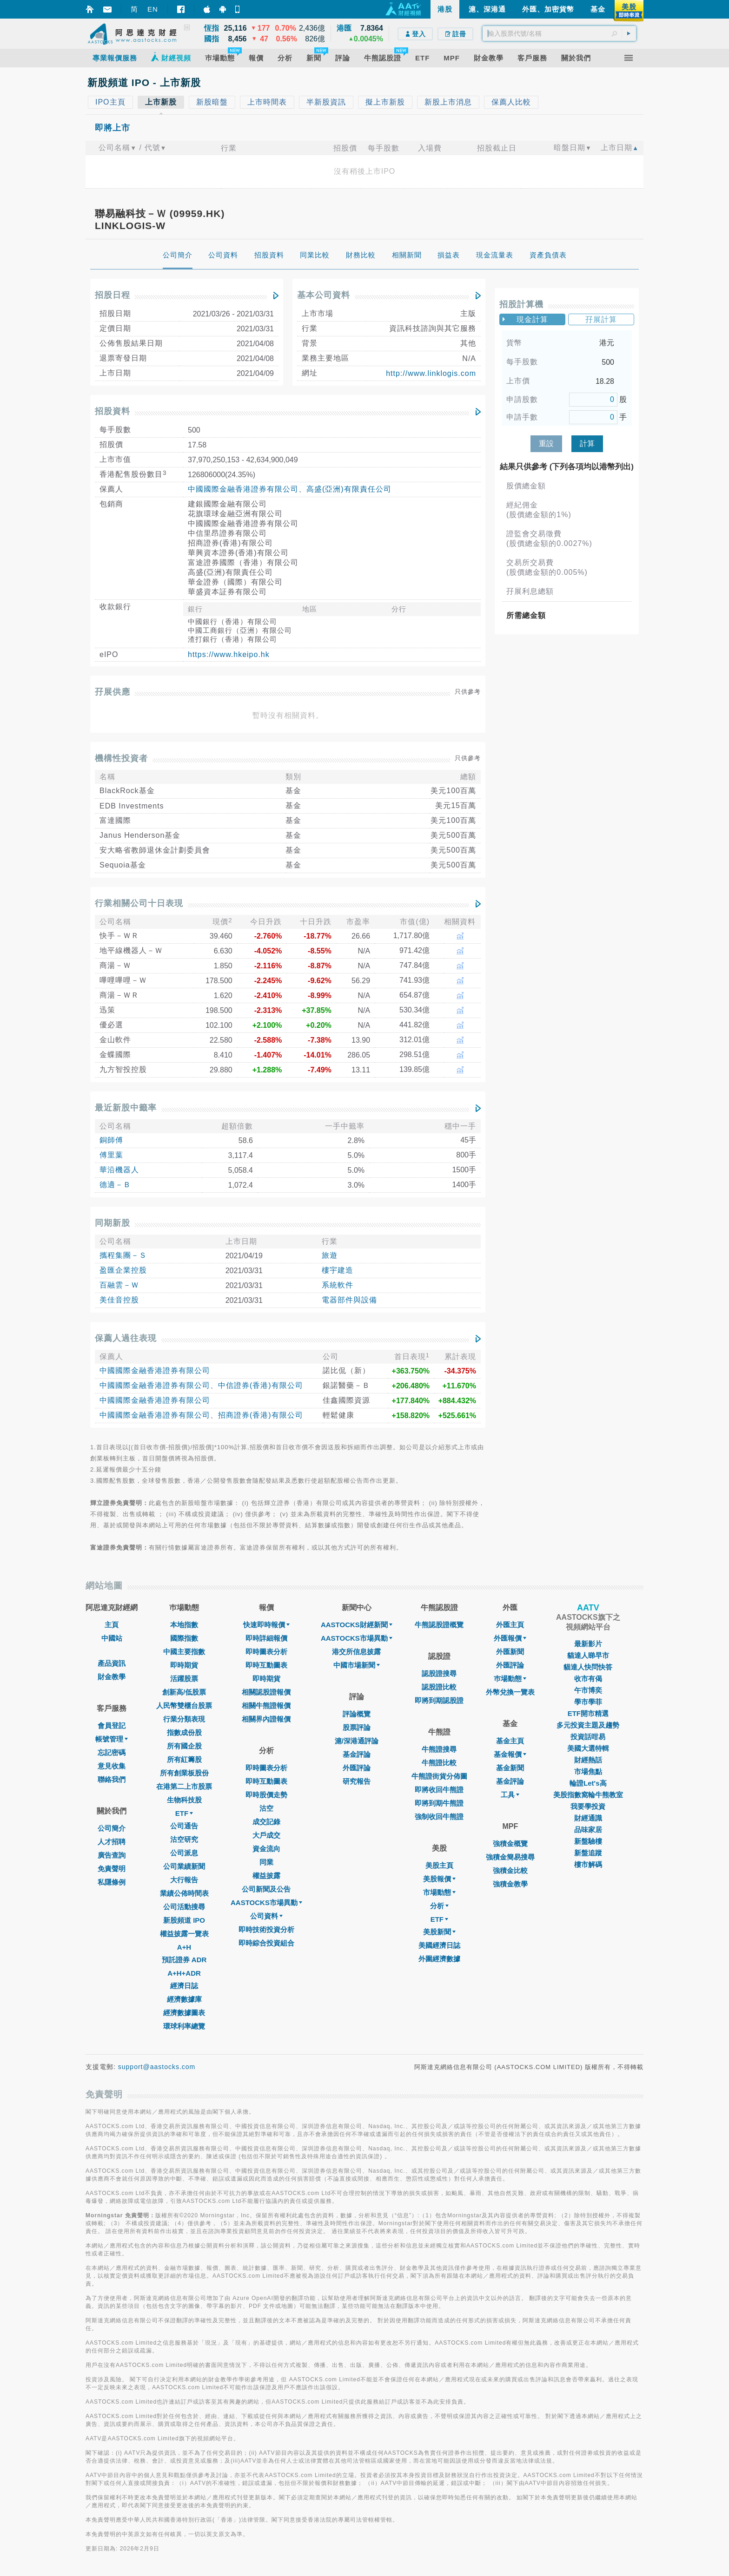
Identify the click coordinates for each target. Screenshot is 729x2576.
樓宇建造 (337, 1270)
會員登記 (112, 1725)
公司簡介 (112, 1828)
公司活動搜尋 (184, 1907)
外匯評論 (357, 1768)
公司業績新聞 (184, 1866)
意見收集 (112, 1766)
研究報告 (357, 1781)
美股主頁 (439, 1865)
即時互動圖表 (266, 1665)
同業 (266, 1862)
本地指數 (184, 1625)
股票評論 (357, 1727)
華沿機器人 (119, 1170)
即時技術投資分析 (266, 1929)
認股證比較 (439, 1687)
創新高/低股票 (184, 1692)
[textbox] (559, 33)
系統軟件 (337, 1285)
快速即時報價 (266, 1625)
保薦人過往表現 (126, 1338)
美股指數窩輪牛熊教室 (588, 1795)
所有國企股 (184, 1746)
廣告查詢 (112, 1855)
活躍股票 (184, 1678)
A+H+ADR (184, 1973)
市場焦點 (588, 1771)
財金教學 (112, 1677)
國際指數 (184, 1638)
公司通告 (184, 1826)
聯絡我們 (112, 1779)
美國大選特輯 (588, 1748)
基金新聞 (510, 1768)
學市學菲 (588, 1702)
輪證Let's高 (588, 1783)
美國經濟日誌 (439, 1945)
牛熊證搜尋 (439, 1749)
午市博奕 (588, 1690)
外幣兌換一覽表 (510, 1692)
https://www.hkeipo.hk (229, 654)
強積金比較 (510, 1870)
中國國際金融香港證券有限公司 (243, 489)
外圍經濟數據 (439, 1959)
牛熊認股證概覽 (439, 1625)
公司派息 (184, 1853)
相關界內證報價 (266, 1719)
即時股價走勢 (266, 1795)
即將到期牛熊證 (439, 1803)
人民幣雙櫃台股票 (184, 1705)
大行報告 (184, 1880)
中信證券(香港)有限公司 (260, 1385)
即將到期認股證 (439, 1700)
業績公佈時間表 (184, 1893)
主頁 (112, 1625)
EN (152, 9)
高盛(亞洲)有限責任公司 (348, 489)
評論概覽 (357, 1714)
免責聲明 (112, 1869)
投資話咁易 (587, 1737)
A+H (184, 1947)
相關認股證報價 (266, 1692)
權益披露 (266, 1875)
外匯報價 (510, 1638)
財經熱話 (588, 1760)
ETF (184, 1813)
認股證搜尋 (439, 1673)
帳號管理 (111, 1739)
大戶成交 (266, 1835)
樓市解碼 (588, 1864)
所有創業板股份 (184, 1773)
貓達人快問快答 (587, 1667)
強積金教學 (510, 1884)
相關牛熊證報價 (266, 1705)
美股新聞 (439, 1932)
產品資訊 (112, 1663)
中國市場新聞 (356, 1665)
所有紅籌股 (184, 1759)
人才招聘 (112, 1842)
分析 (439, 1906)
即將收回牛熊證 (439, 1790)
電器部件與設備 (349, 1300)
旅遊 (330, 1255)
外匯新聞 (510, 1652)
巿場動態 (510, 1678)
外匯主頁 (510, 1625)
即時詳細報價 (266, 1638)
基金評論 (357, 1754)
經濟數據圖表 (184, 2013)
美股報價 (439, 1879)
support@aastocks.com (157, 2066)
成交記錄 (266, 1822)
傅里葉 (111, 1155)
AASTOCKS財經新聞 (356, 1625)
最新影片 (588, 1644)
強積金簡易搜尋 (510, 1857)
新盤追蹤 (588, 1853)
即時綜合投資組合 (266, 1943)
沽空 (266, 1808)
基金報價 (510, 1754)
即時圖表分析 (266, 1652)
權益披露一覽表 (184, 1934)
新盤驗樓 (588, 1841)
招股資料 (112, 411)
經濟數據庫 (184, 1999)
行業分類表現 (184, 1719)
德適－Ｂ (115, 1185)
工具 (510, 1795)
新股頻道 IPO (184, 1920)
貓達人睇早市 (588, 1655)
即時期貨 (184, 1665)
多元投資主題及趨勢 (588, 1725)
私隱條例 (112, 1882)
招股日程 (112, 295)
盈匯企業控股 (123, 1270)
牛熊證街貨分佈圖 (439, 1776)
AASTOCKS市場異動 (266, 1902)
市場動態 (439, 1892)
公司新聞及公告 (266, 1889)
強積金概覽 (510, 1843)
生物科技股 (184, 1800)
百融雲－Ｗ (119, 1285)
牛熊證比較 (439, 1763)
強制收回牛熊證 (439, 1816)
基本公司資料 (323, 295)
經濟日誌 (184, 1986)
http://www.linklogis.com (431, 373)
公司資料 (266, 1916)
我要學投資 (587, 1806)
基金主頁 (510, 1741)
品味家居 (588, 1829)
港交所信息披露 (356, 1652)
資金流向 (266, 1849)
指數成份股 (184, 1732)
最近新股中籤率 (126, 1107)
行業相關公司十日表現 (139, 903)
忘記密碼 (112, 1752)
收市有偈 (588, 1678)
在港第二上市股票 (184, 1786)
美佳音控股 (119, 1300)
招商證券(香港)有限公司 (260, 1415)
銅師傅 (111, 1140)
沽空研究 (184, 1839)
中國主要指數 (184, 1652)
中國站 (111, 1638)
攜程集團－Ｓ (123, 1255)
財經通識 (588, 1818)
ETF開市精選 (588, 1713)
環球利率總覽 (184, 2026)
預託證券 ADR (184, 1960)
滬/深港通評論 (356, 1741)
